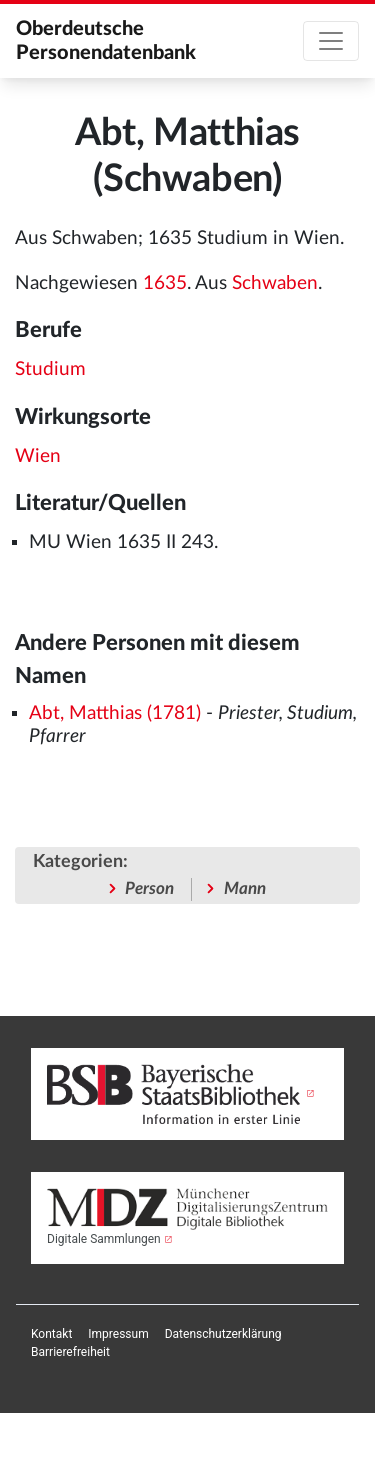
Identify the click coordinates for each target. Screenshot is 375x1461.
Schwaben (275, 283)
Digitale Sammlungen (104, 1239)
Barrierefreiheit (70, 1352)
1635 (165, 283)
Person (149, 888)
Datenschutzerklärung (223, 1334)
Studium (50, 369)
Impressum (118, 1334)
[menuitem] (51, 1334)
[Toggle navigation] (331, 41)
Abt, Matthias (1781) (115, 713)
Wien (38, 456)
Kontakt (51, 1334)
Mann (245, 888)
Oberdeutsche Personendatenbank (106, 41)
